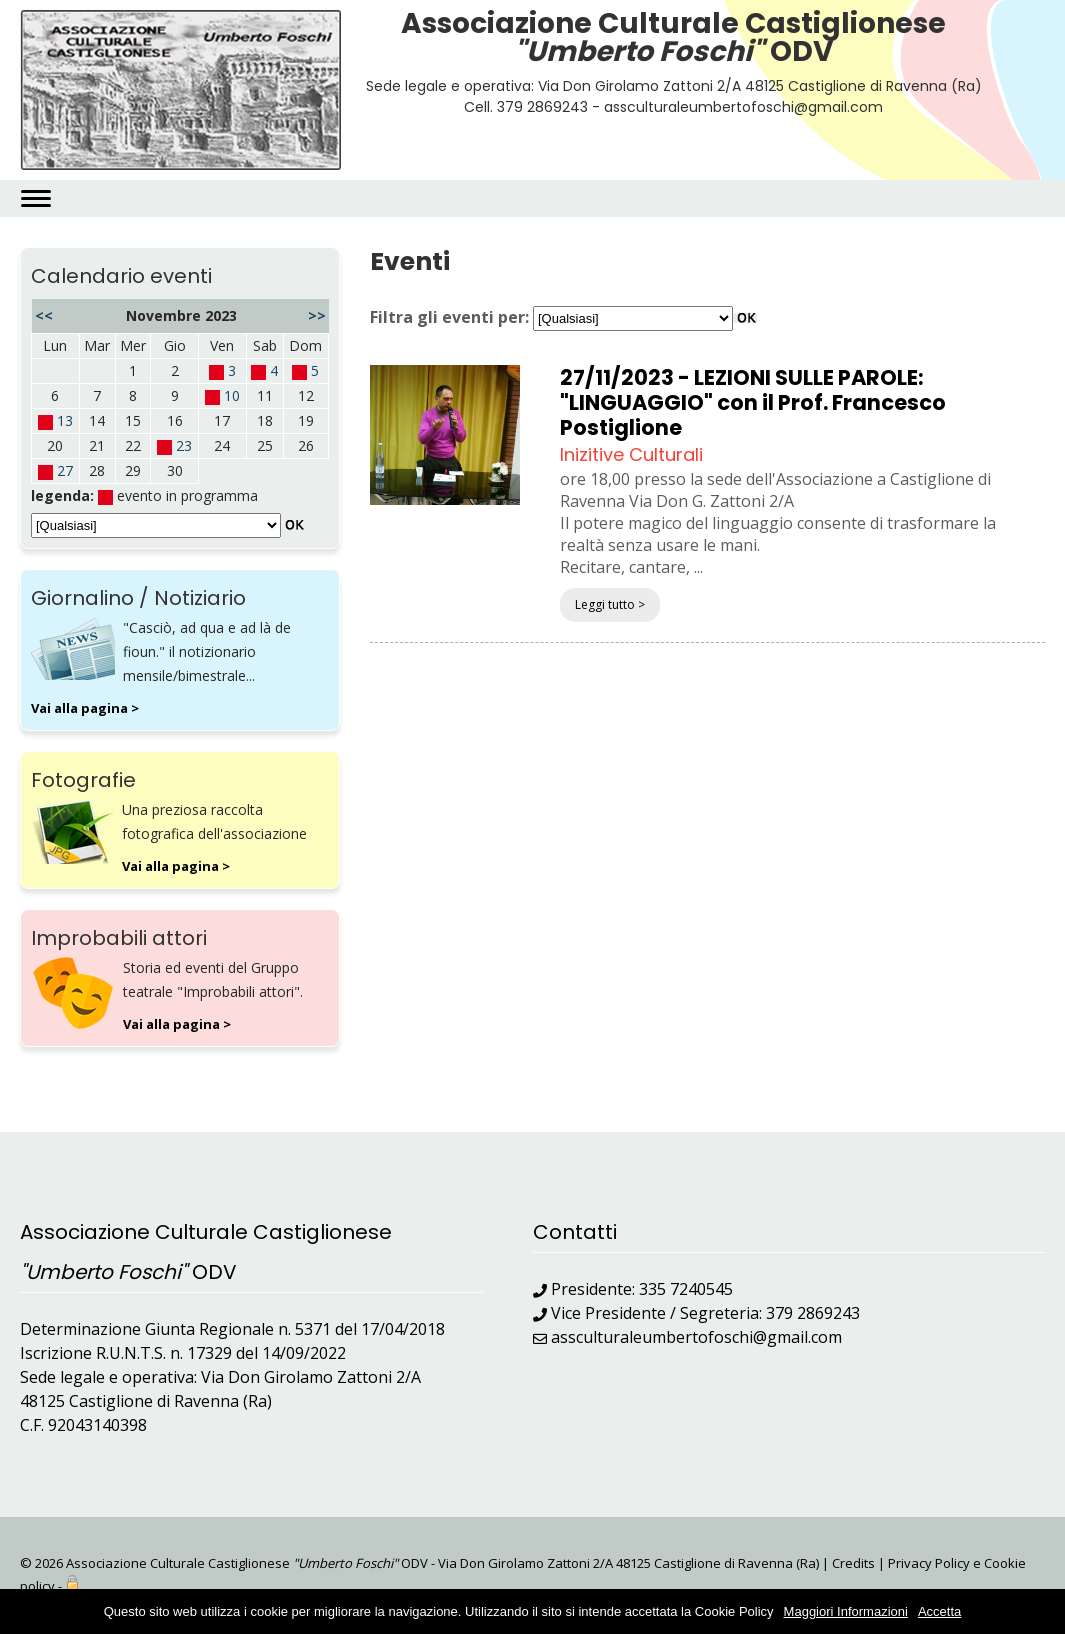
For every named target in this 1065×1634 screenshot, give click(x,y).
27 (65, 470)
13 (65, 420)
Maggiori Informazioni (846, 1611)
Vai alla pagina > (85, 708)
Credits (853, 1563)
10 (232, 395)
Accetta (939, 1611)
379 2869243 (813, 1313)
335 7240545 (686, 1289)
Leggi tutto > (610, 604)
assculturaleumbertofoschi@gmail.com (696, 1337)
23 (184, 445)
